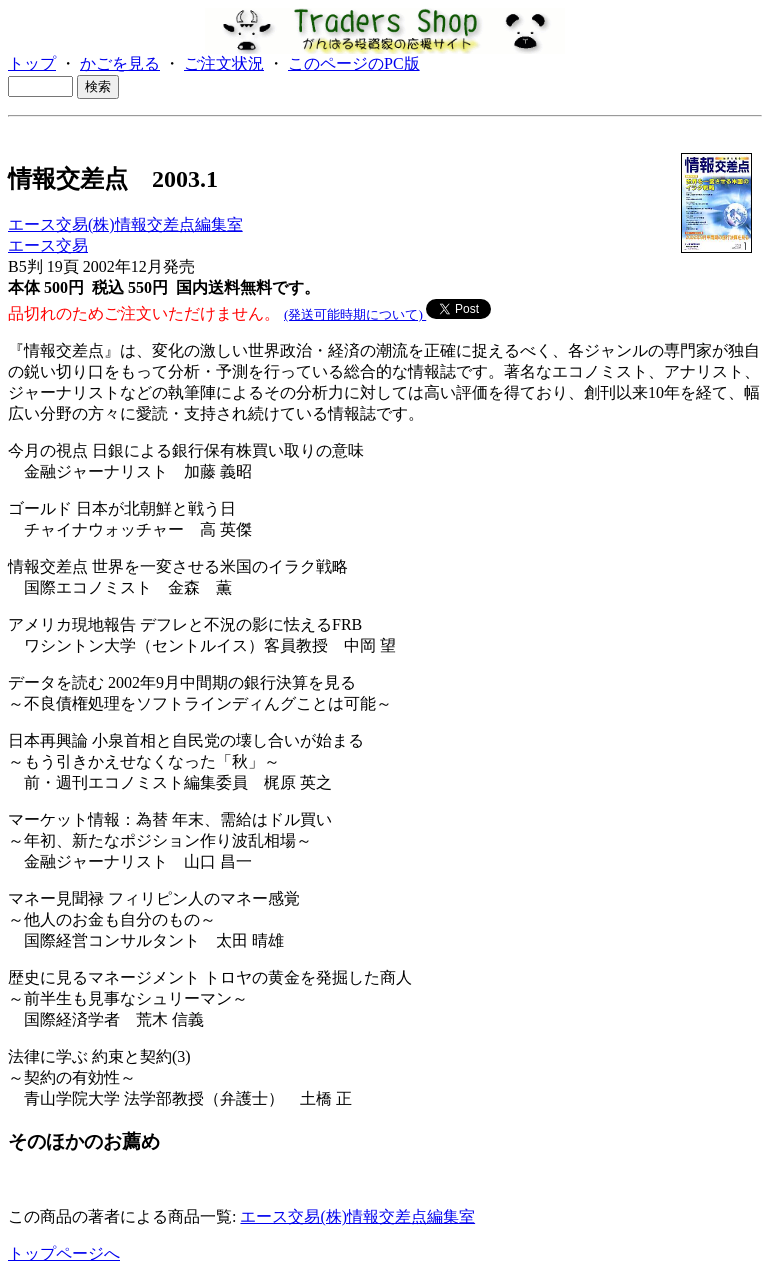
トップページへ (64, 1253)
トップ (32, 63)
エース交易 (48, 245)
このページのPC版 (354, 63)
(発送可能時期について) (355, 314)
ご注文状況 (224, 63)
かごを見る (120, 63)
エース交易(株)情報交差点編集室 (125, 224)
